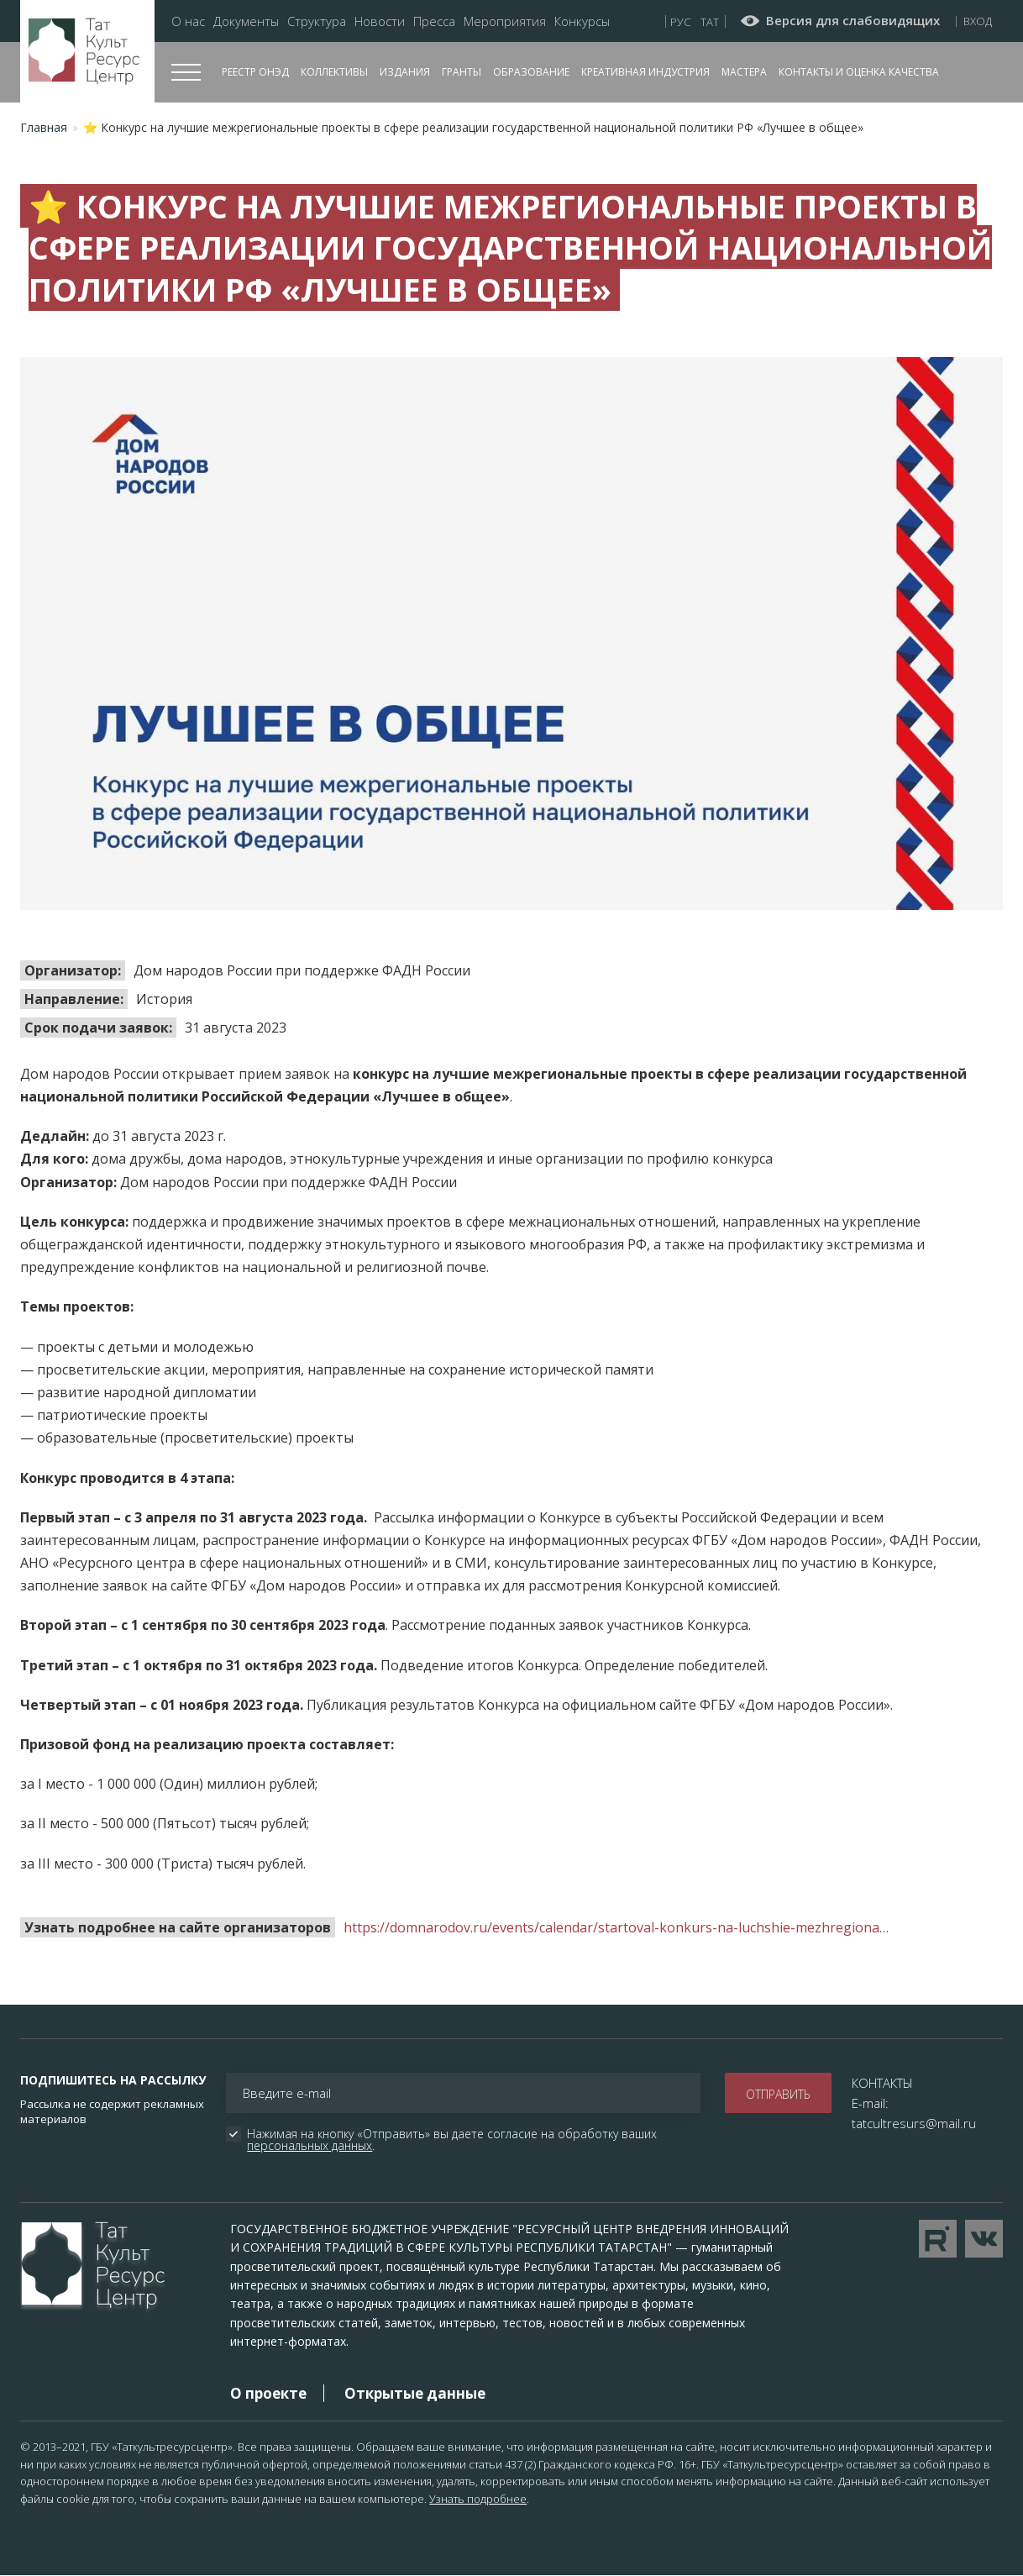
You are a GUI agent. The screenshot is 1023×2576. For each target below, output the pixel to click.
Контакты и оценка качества (859, 72)
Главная (43, 127)
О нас (188, 21)
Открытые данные (414, 2393)
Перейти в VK (984, 2239)
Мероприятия (505, 21)
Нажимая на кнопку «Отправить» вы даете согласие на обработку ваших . (453, 2140)
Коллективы (334, 72)
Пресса (434, 21)
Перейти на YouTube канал (938, 2239)
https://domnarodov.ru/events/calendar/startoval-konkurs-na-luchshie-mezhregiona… (616, 1927)
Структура (316, 21)
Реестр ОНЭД (255, 72)
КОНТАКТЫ (882, 2082)
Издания (405, 72)
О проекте (268, 2393)
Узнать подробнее (478, 2498)
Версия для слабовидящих (853, 21)
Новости (379, 21)
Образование (531, 72)
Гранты (461, 72)
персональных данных (309, 2145)
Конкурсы (582, 21)
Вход (977, 21)
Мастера (744, 72)
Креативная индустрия (645, 72)
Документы (246, 21)
